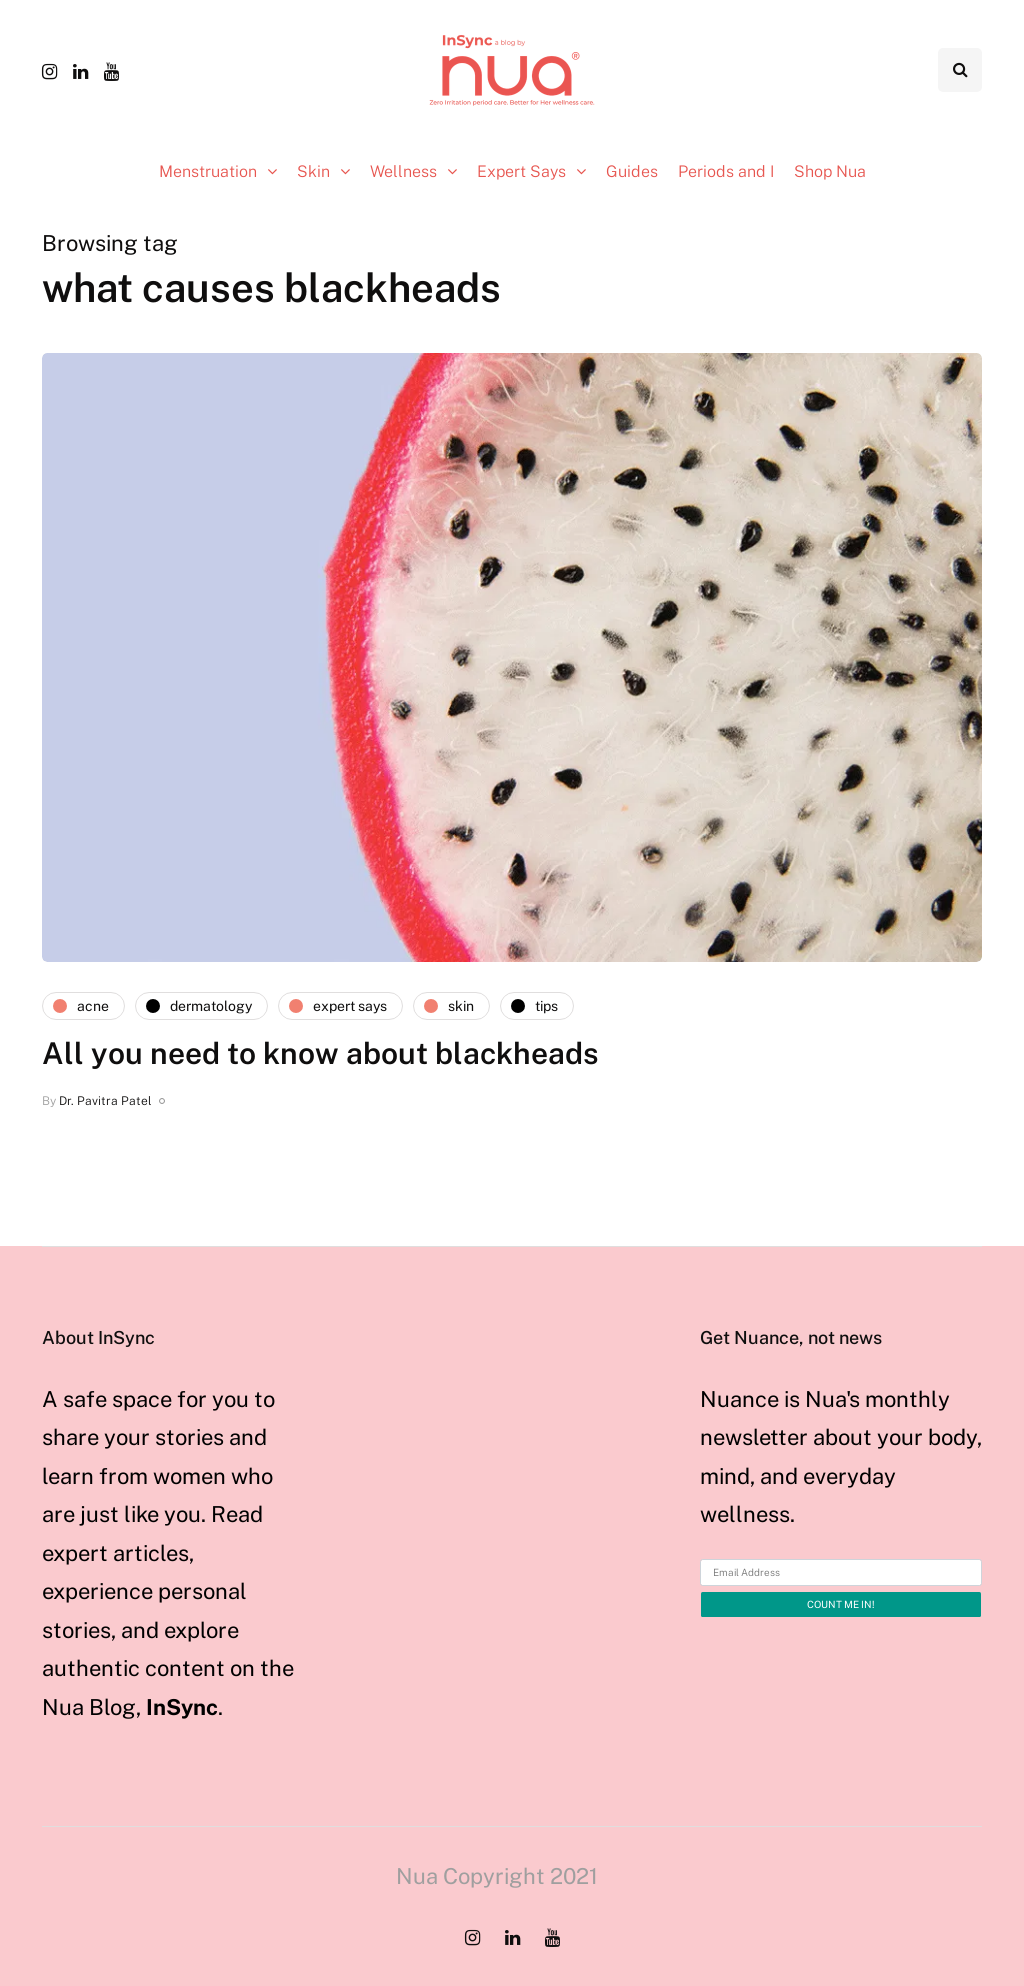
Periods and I (726, 171)
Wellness (403, 171)
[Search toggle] (960, 70)
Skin (313, 171)
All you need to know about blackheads (320, 1053)
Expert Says (521, 171)
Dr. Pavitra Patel (105, 1101)
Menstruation (208, 171)
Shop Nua (830, 171)
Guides (632, 171)
